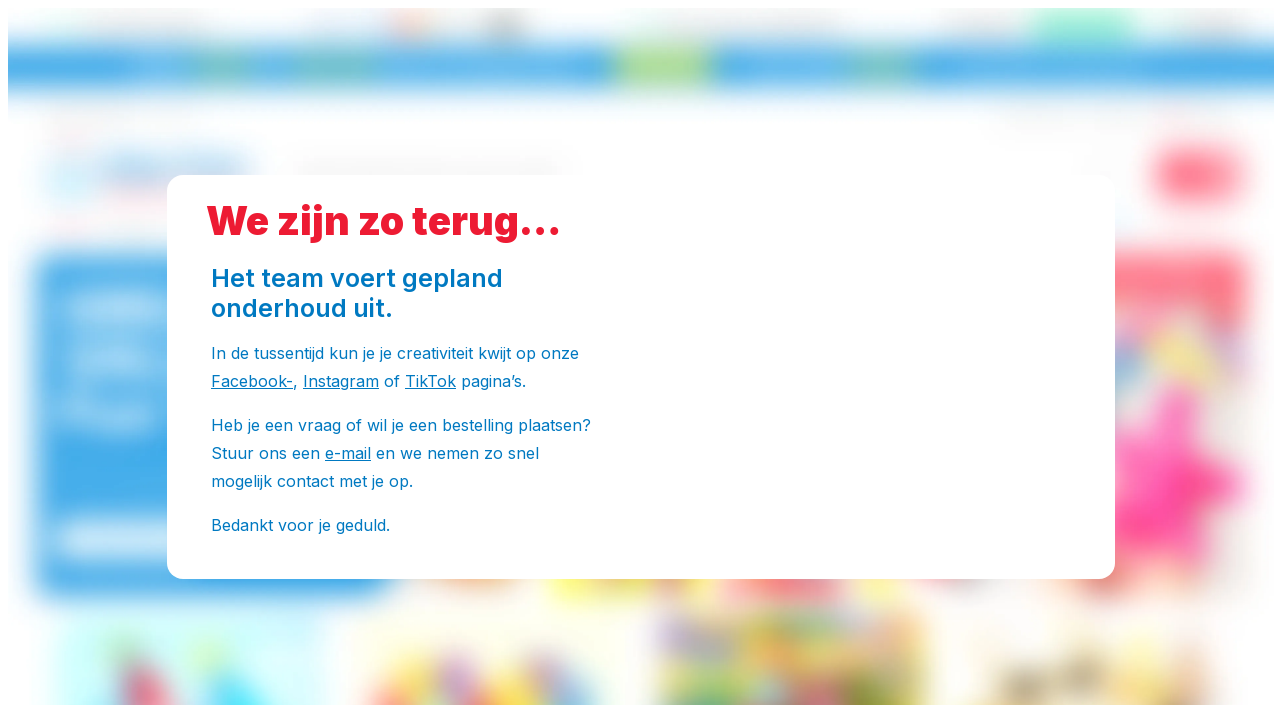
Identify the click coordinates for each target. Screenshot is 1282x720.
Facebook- (252, 381)
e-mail (348, 453)
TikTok (430, 381)
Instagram (341, 381)
